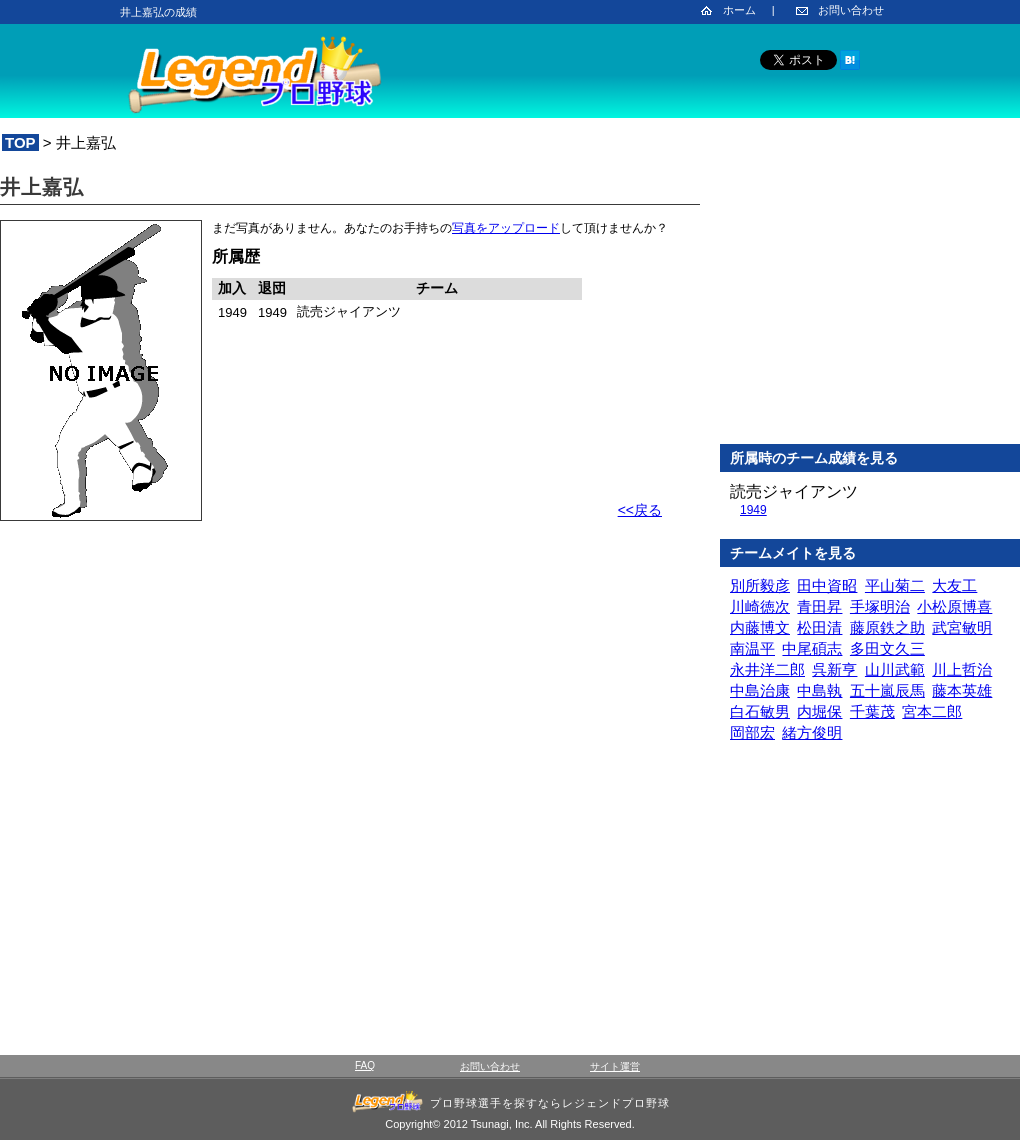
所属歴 (236, 256)
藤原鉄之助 (887, 627)
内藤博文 (760, 627)
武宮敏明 (962, 627)
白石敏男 (760, 711)
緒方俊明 (812, 732)
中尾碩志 (812, 648)
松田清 (819, 627)
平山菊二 (895, 585)
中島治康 (760, 690)
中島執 (819, 690)
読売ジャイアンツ (794, 491)
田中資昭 (827, 585)
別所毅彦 (760, 585)
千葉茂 (872, 711)
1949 (753, 510)
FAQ (365, 1065)
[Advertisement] (870, 299)
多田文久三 (887, 648)
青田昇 (819, 606)
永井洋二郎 (767, 669)
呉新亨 (834, 669)
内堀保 (819, 711)
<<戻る (640, 510)
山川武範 (895, 669)
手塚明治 (880, 606)
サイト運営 (615, 1066)
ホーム (739, 10)
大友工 (954, 585)
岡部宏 (752, 732)
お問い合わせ (851, 10)
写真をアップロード (506, 228)
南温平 (752, 648)
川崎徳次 (760, 606)
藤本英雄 (962, 690)
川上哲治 (962, 669)
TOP (20, 142)
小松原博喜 (954, 606)
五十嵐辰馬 (887, 690)
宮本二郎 (932, 711)
